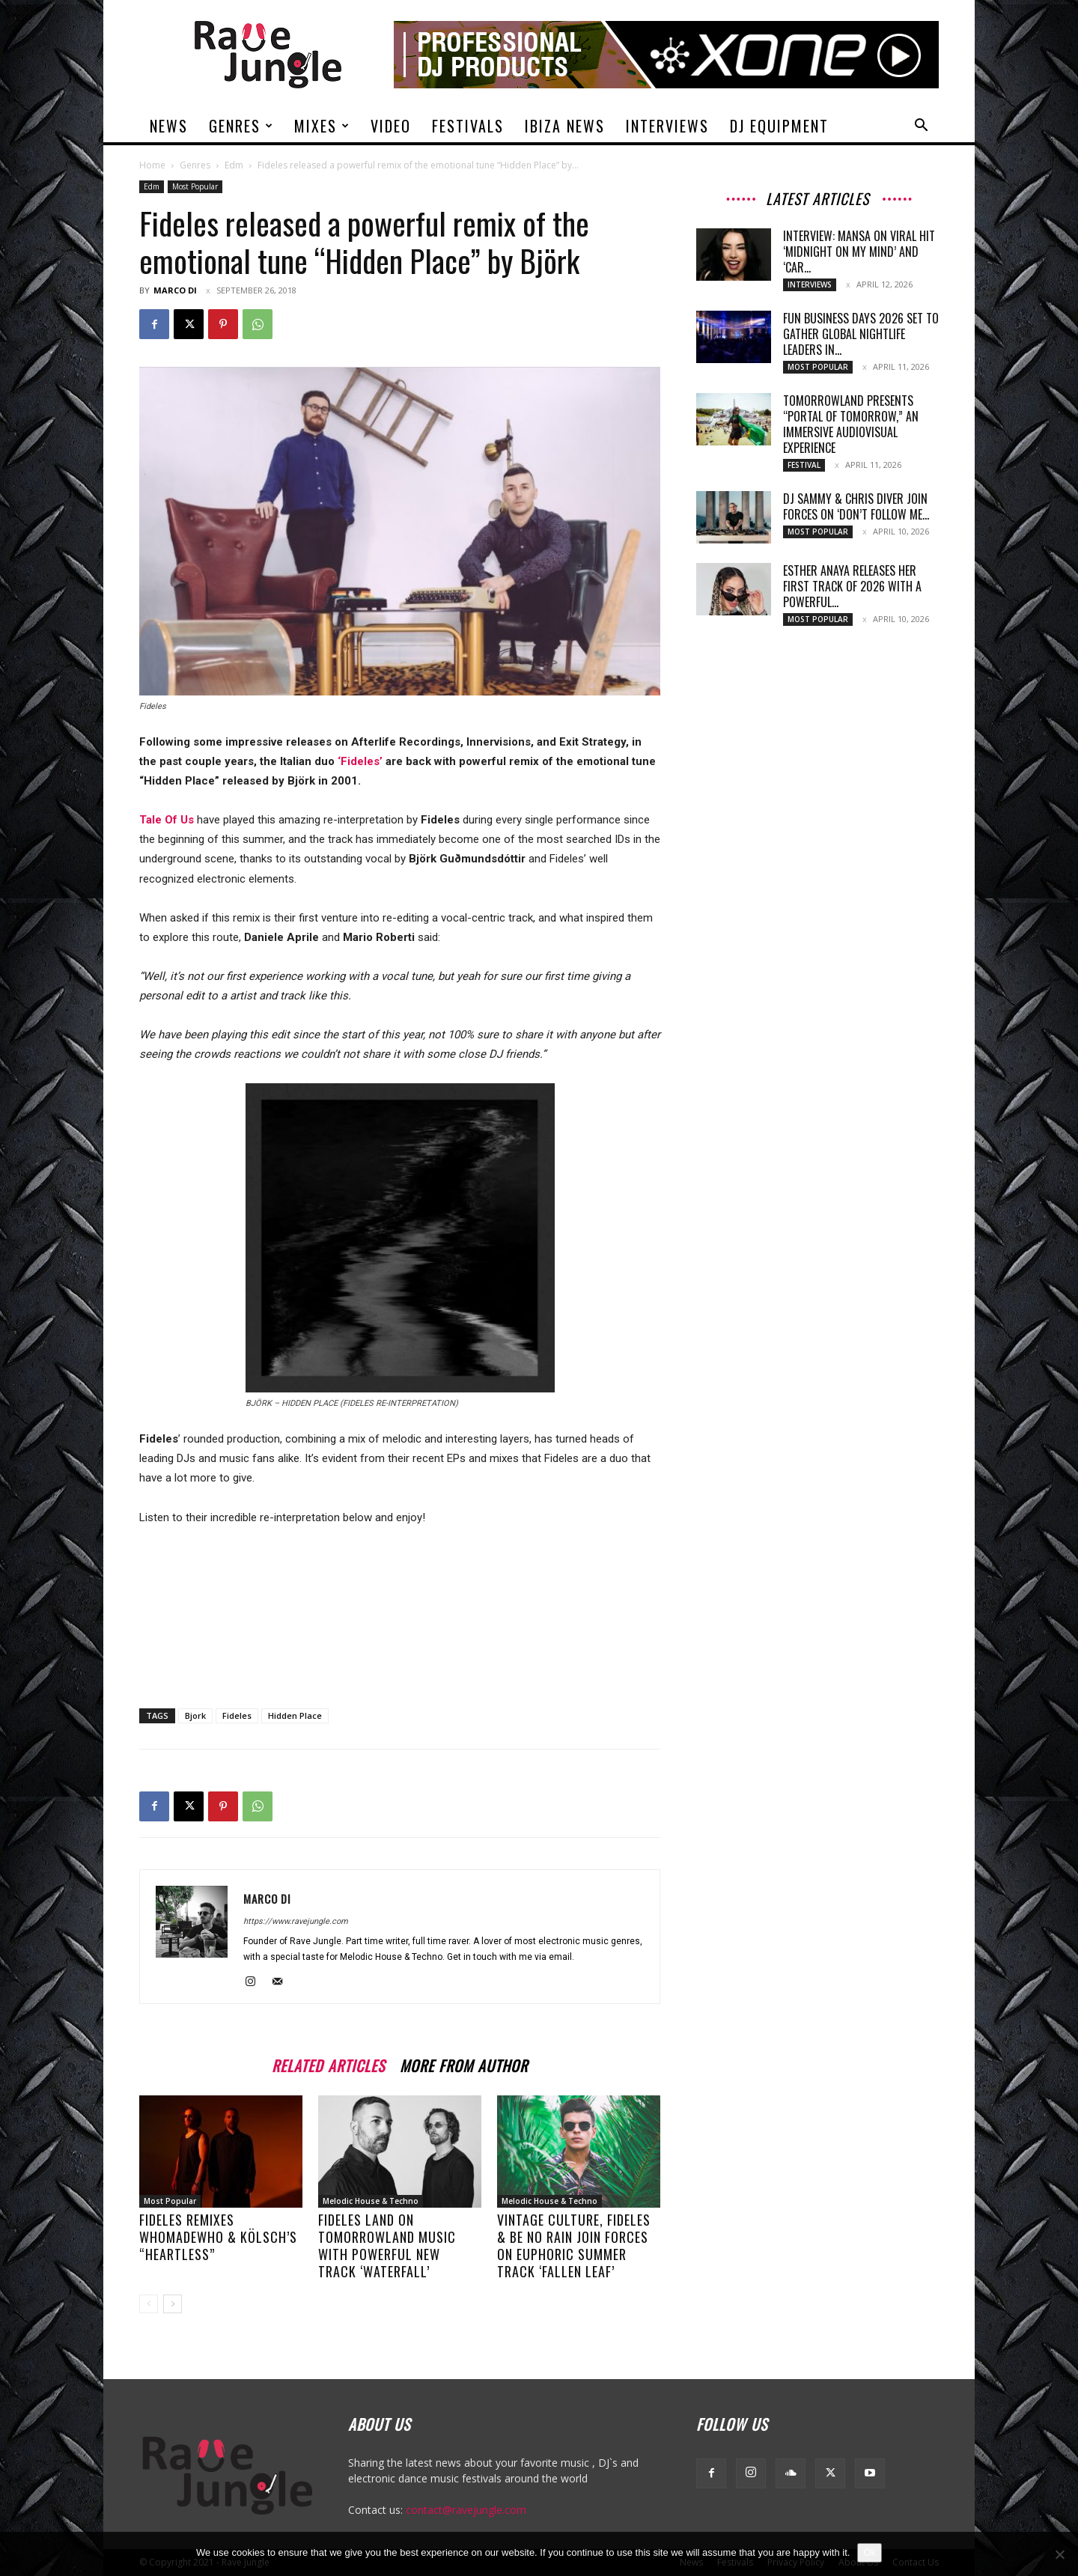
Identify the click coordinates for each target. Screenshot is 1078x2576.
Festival (804, 465)
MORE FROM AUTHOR (464, 2063)
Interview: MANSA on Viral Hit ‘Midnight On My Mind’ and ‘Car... (859, 251)
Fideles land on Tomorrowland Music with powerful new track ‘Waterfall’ (387, 2245)
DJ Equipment (779, 126)
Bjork (195, 1715)
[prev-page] (148, 2304)
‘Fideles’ (360, 761)
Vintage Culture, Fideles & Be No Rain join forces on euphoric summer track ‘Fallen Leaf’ (574, 2245)
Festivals (468, 126)
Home (152, 165)
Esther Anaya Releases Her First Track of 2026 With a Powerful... (852, 586)
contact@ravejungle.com (466, 2510)
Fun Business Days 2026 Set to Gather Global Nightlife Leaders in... (861, 334)
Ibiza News (565, 126)
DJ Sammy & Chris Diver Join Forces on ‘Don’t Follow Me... (856, 506)
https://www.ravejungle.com (295, 1921)
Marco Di (175, 290)
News (169, 126)
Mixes (322, 126)
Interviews (667, 126)
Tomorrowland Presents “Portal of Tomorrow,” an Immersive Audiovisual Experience (851, 424)
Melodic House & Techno (370, 2201)
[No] (1059, 2554)
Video (391, 126)
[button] (921, 127)
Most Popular (195, 186)
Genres (241, 126)
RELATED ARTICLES (328, 2063)
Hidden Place (295, 1715)
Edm (234, 165)
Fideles (237, 1715)
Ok (869, 2552)
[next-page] (172, 2304)
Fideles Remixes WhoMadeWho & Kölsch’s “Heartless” (218, 2237)
